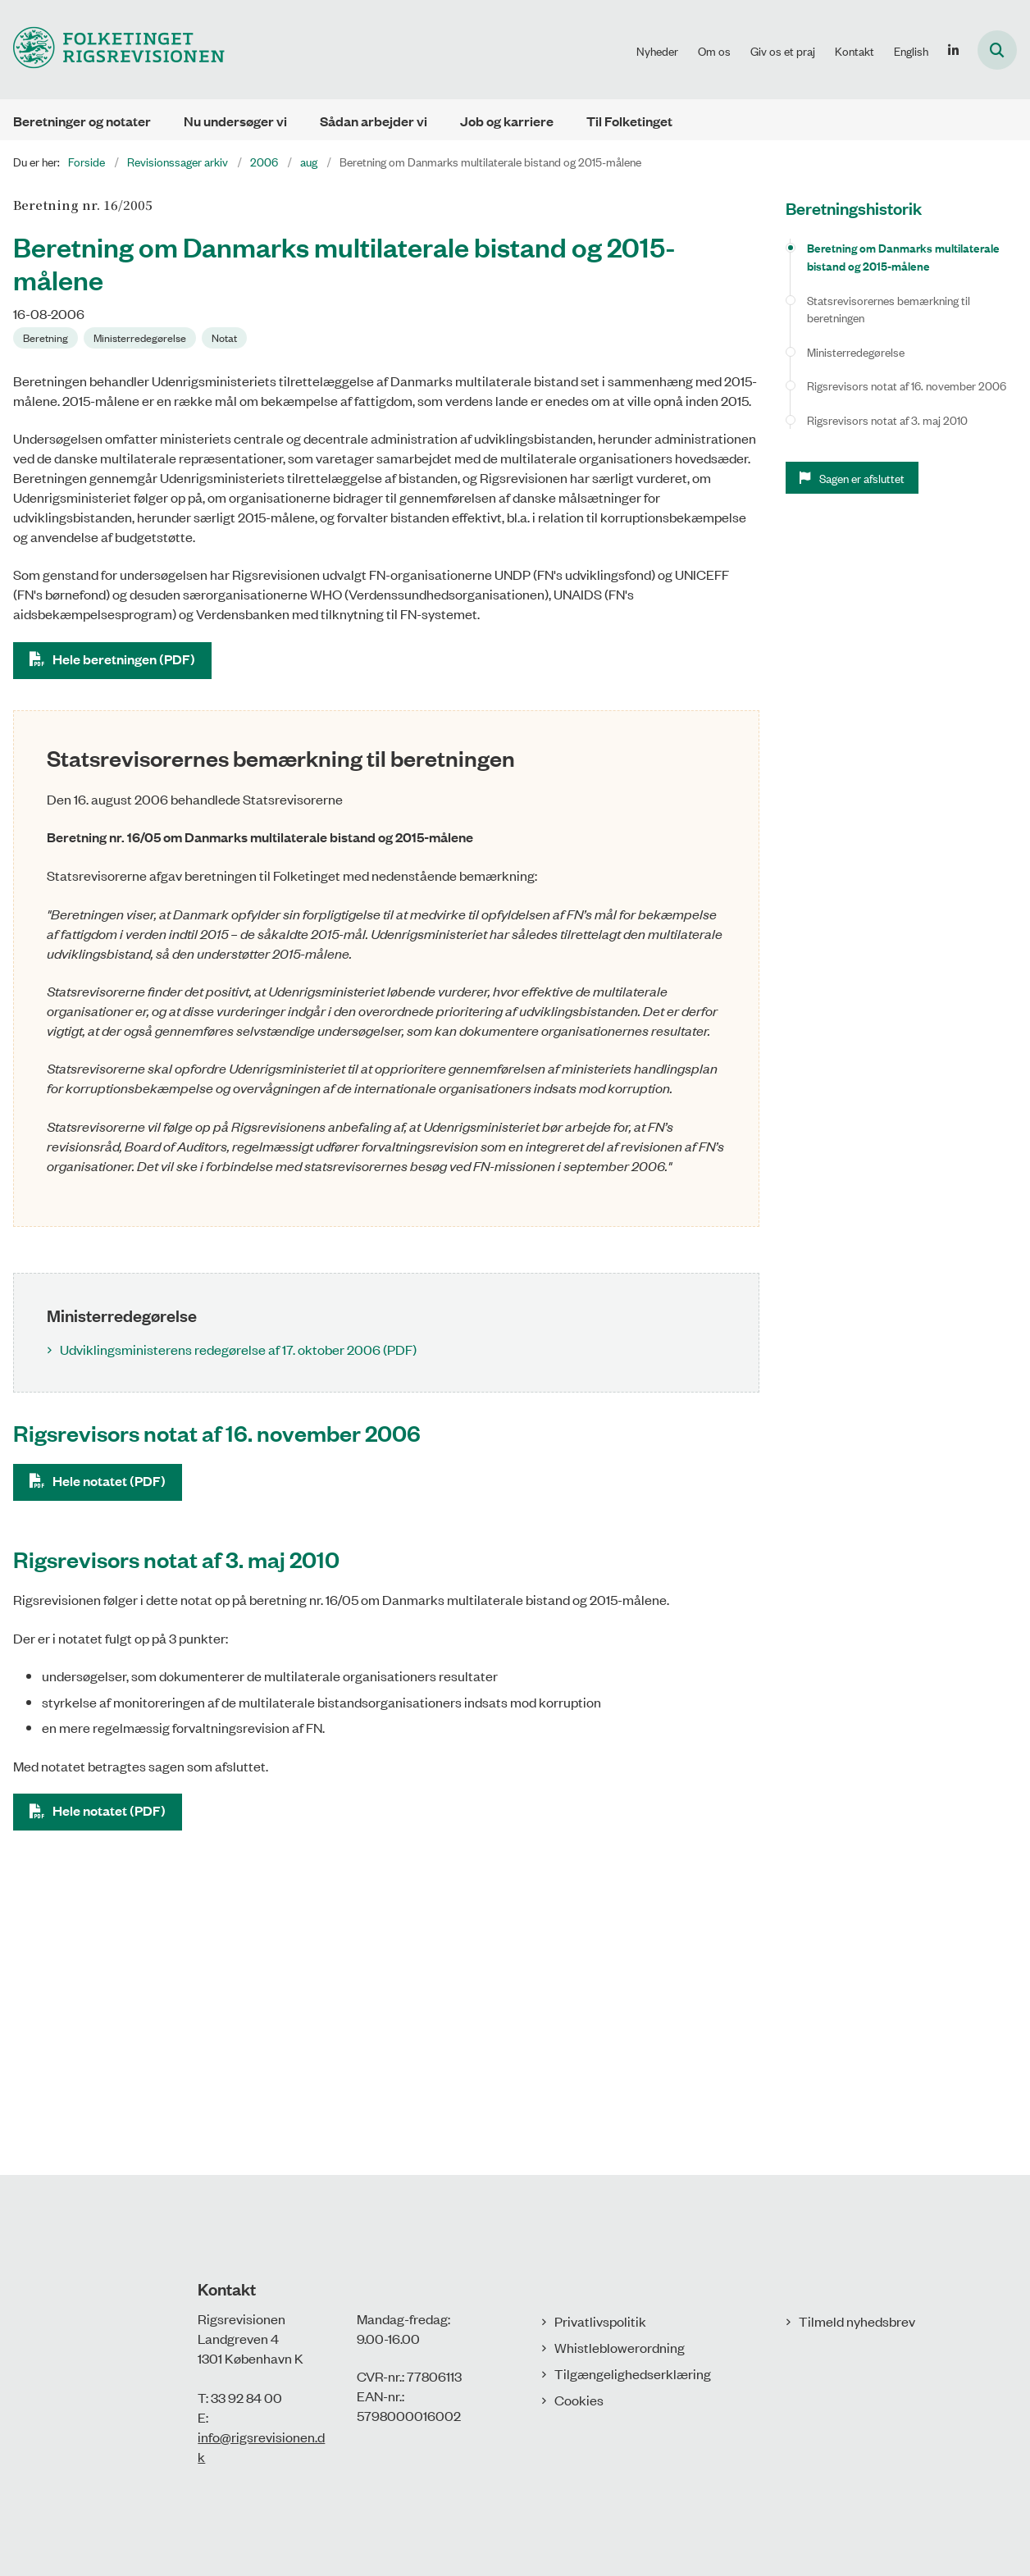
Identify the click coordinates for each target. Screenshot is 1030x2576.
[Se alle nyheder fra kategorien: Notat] (226, 336)
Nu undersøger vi (235, 121)
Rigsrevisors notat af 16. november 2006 (906, 385)
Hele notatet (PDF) (109, 1480)
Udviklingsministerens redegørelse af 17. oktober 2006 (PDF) (238, 1349)
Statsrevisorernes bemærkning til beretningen (888, 308)
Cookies (579, 2400)
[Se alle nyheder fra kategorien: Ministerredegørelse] (141, 336)
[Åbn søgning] (997, 50)
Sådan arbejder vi (373, 121)
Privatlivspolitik (600, 2321)
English (911, 50)
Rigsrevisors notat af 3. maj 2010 (887, 419)
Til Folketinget (629, 121)
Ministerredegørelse (856, 351)
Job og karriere (507, 121)
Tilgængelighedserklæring (632, 2373)
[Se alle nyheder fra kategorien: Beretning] (47, 336)
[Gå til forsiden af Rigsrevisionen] (112, 49)
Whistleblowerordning (619, 2347)
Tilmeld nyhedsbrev (857, 2321)
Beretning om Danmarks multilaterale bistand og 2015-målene (903, 256)
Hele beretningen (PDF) (123, 659)
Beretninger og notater (82, 121)
